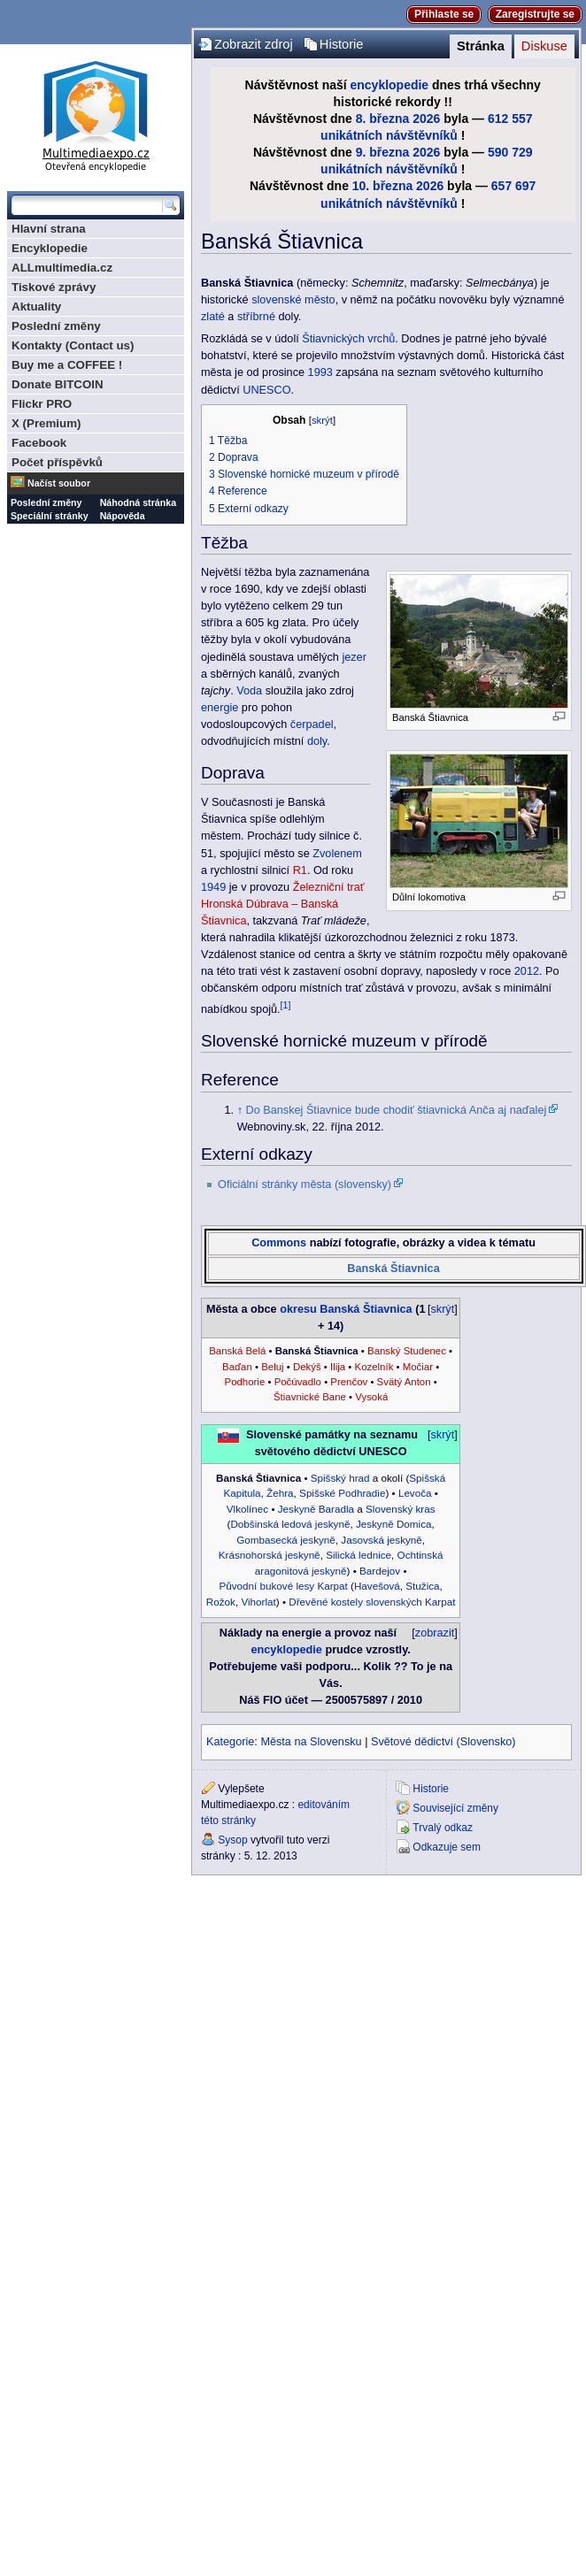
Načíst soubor (58, 483)
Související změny (455, 1808)
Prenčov (348, 1381)
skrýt (322, 420)
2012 (526, 971)
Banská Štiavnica (393, 1268)
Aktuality (36, 306)
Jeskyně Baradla (316, 1508)
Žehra (280, 1493)
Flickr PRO (42, 403)
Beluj (272, 1366)
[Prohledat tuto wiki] (87, 205)
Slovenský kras (401, 1508)
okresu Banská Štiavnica (346, 1309)
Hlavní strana (49, 228)
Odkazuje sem (447, 1847)
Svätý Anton (404, 1381)
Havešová (377, 1585)
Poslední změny (56, 326)
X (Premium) (46, 423)
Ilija (337, 1366)
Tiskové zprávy (54, 287)
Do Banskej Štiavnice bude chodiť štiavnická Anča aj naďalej (396, 1110)
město (320, 300)
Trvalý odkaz (443, 1827)
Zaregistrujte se (535, 14)
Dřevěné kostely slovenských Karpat (372, 1601)
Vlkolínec (247, 1508)
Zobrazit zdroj (253, 44)
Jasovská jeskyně (381, 1539)
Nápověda (122, 515)
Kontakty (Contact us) (73, 345)
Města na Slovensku (310, 1742)
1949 (213, 887)
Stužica (422, 1585)
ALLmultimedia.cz (62, 267)
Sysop (232, 1840)
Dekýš (307, 1366)
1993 (320, 372)
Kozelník (374, 1366)
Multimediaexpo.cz (95, 113)
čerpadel (312, 724)
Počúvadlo (297, 1381)
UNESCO (266, 390)
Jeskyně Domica (394, 1524)
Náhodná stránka (138, 502)
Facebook (39, 442)
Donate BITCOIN (58, 384)
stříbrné (256, 316)
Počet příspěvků (57, 462)
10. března (382, 186)
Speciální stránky (50, 515)
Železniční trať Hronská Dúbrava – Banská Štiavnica (283, 904)
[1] (286, 1005)
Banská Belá (237, 1351)
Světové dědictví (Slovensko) (443, 1742)
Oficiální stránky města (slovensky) (304, 1184)
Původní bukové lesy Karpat (283, 1585)
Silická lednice (358, 1554)
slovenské (276, 300)
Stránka (481, 46)
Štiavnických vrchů (348, 339)
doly (317, 741)
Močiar (418, 1366)
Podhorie (245, 1381)
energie (219, 708)
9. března (383, 152)
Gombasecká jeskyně (285, 1539)
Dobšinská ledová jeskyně (290, 1524)
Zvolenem (337, 853)
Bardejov (379, 1570)
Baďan (237, 1366)
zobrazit (434, 1633)
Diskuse (544, 46)
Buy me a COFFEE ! (67, 365)
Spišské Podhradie (342, 1493)
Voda (249, 691)
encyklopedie (390, 85)
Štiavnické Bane (310, 1397)
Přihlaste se (444, 14)
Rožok (220, 1601)
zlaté (213, 316)
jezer (354, 657)
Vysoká (371, 1397)
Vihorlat (258, 1601)
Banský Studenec (406, 1351)
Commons (278, 1243)
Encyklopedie (50, 248)
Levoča (415, 1493)
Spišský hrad (340, 1478)
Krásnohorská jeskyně (269, 1554)
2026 (426, 118)
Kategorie (230, 1742)
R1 (300, 870)
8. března (383, 118)
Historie (342, 44)
